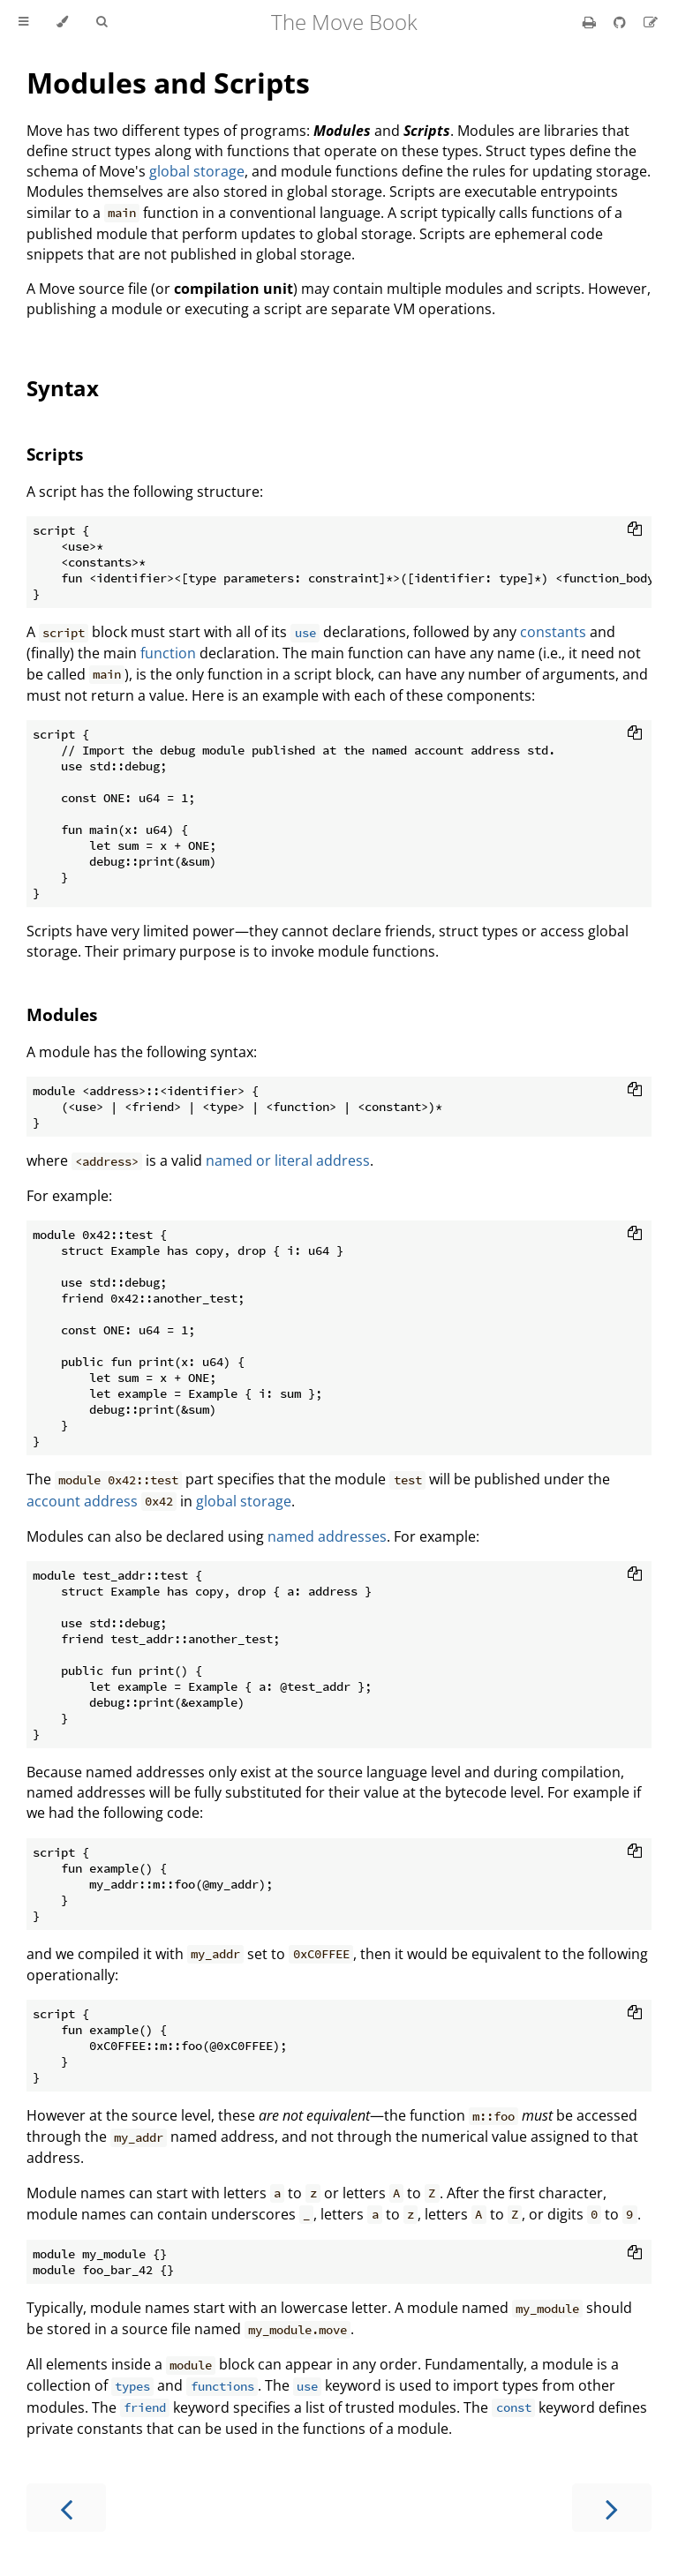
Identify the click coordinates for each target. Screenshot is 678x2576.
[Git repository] (621, 22)
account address (82, 1501)
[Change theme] (62, 22)
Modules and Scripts (168, 82)
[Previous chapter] (66, 2507)
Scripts (54, 454)
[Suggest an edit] (651, 22)
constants (553, 632)
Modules (61, 1014)
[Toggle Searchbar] (101, 22)
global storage (197, 171)
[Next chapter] (612, 2507)
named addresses (327, 1536)
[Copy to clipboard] (634, 530)
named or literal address (288, 1160)
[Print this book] (591, 22)
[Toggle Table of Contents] (23, 22)
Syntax (62, 387)
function (168, 653)
